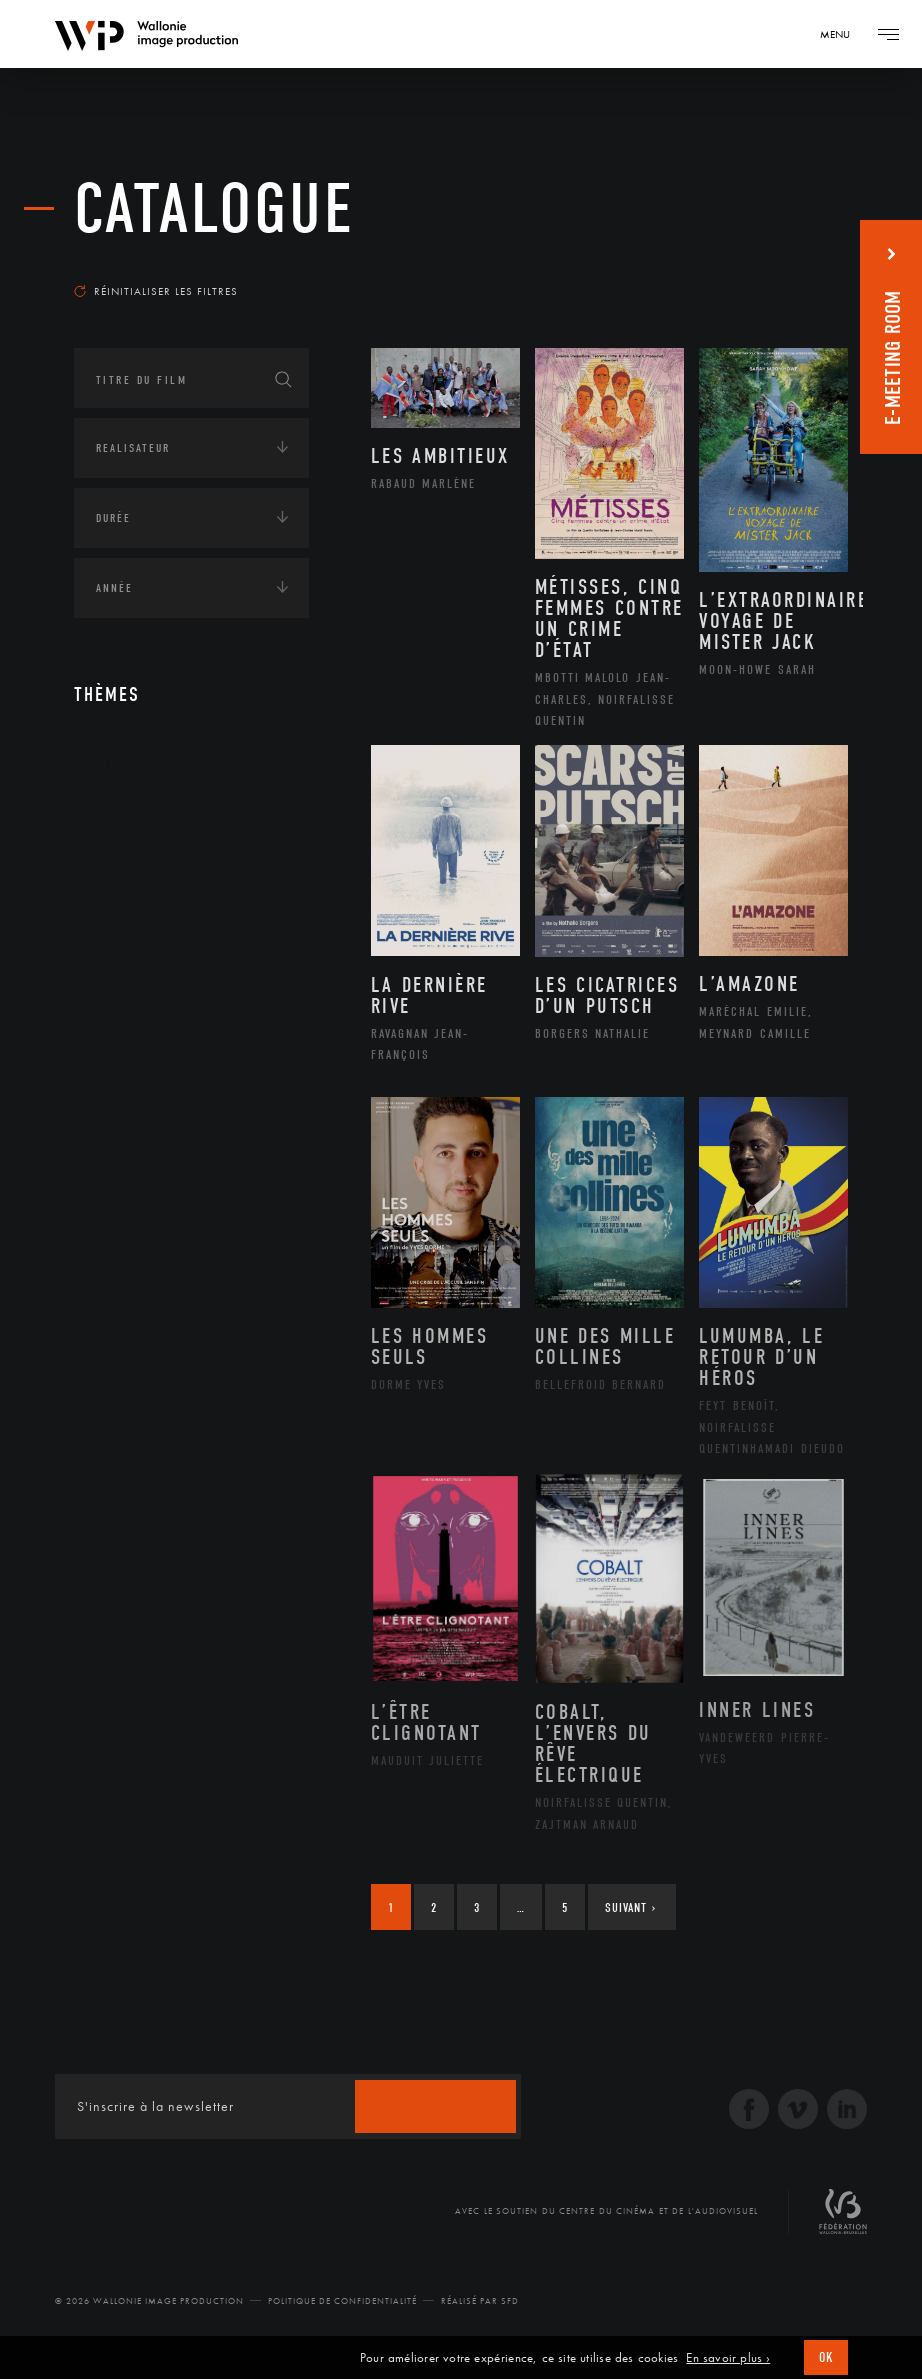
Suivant (630, 1907)
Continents (130, 824)
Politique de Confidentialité (342, 2301)
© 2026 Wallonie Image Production (149, 2301)
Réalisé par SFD (480, 2301)
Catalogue (214, 209)
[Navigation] (842, 34)
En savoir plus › (728, 2358)
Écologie (122, 886)
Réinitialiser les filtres (156, 291)
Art (104, 762)
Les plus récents (778, 264)
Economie (123, 948)
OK (826, 2357)
